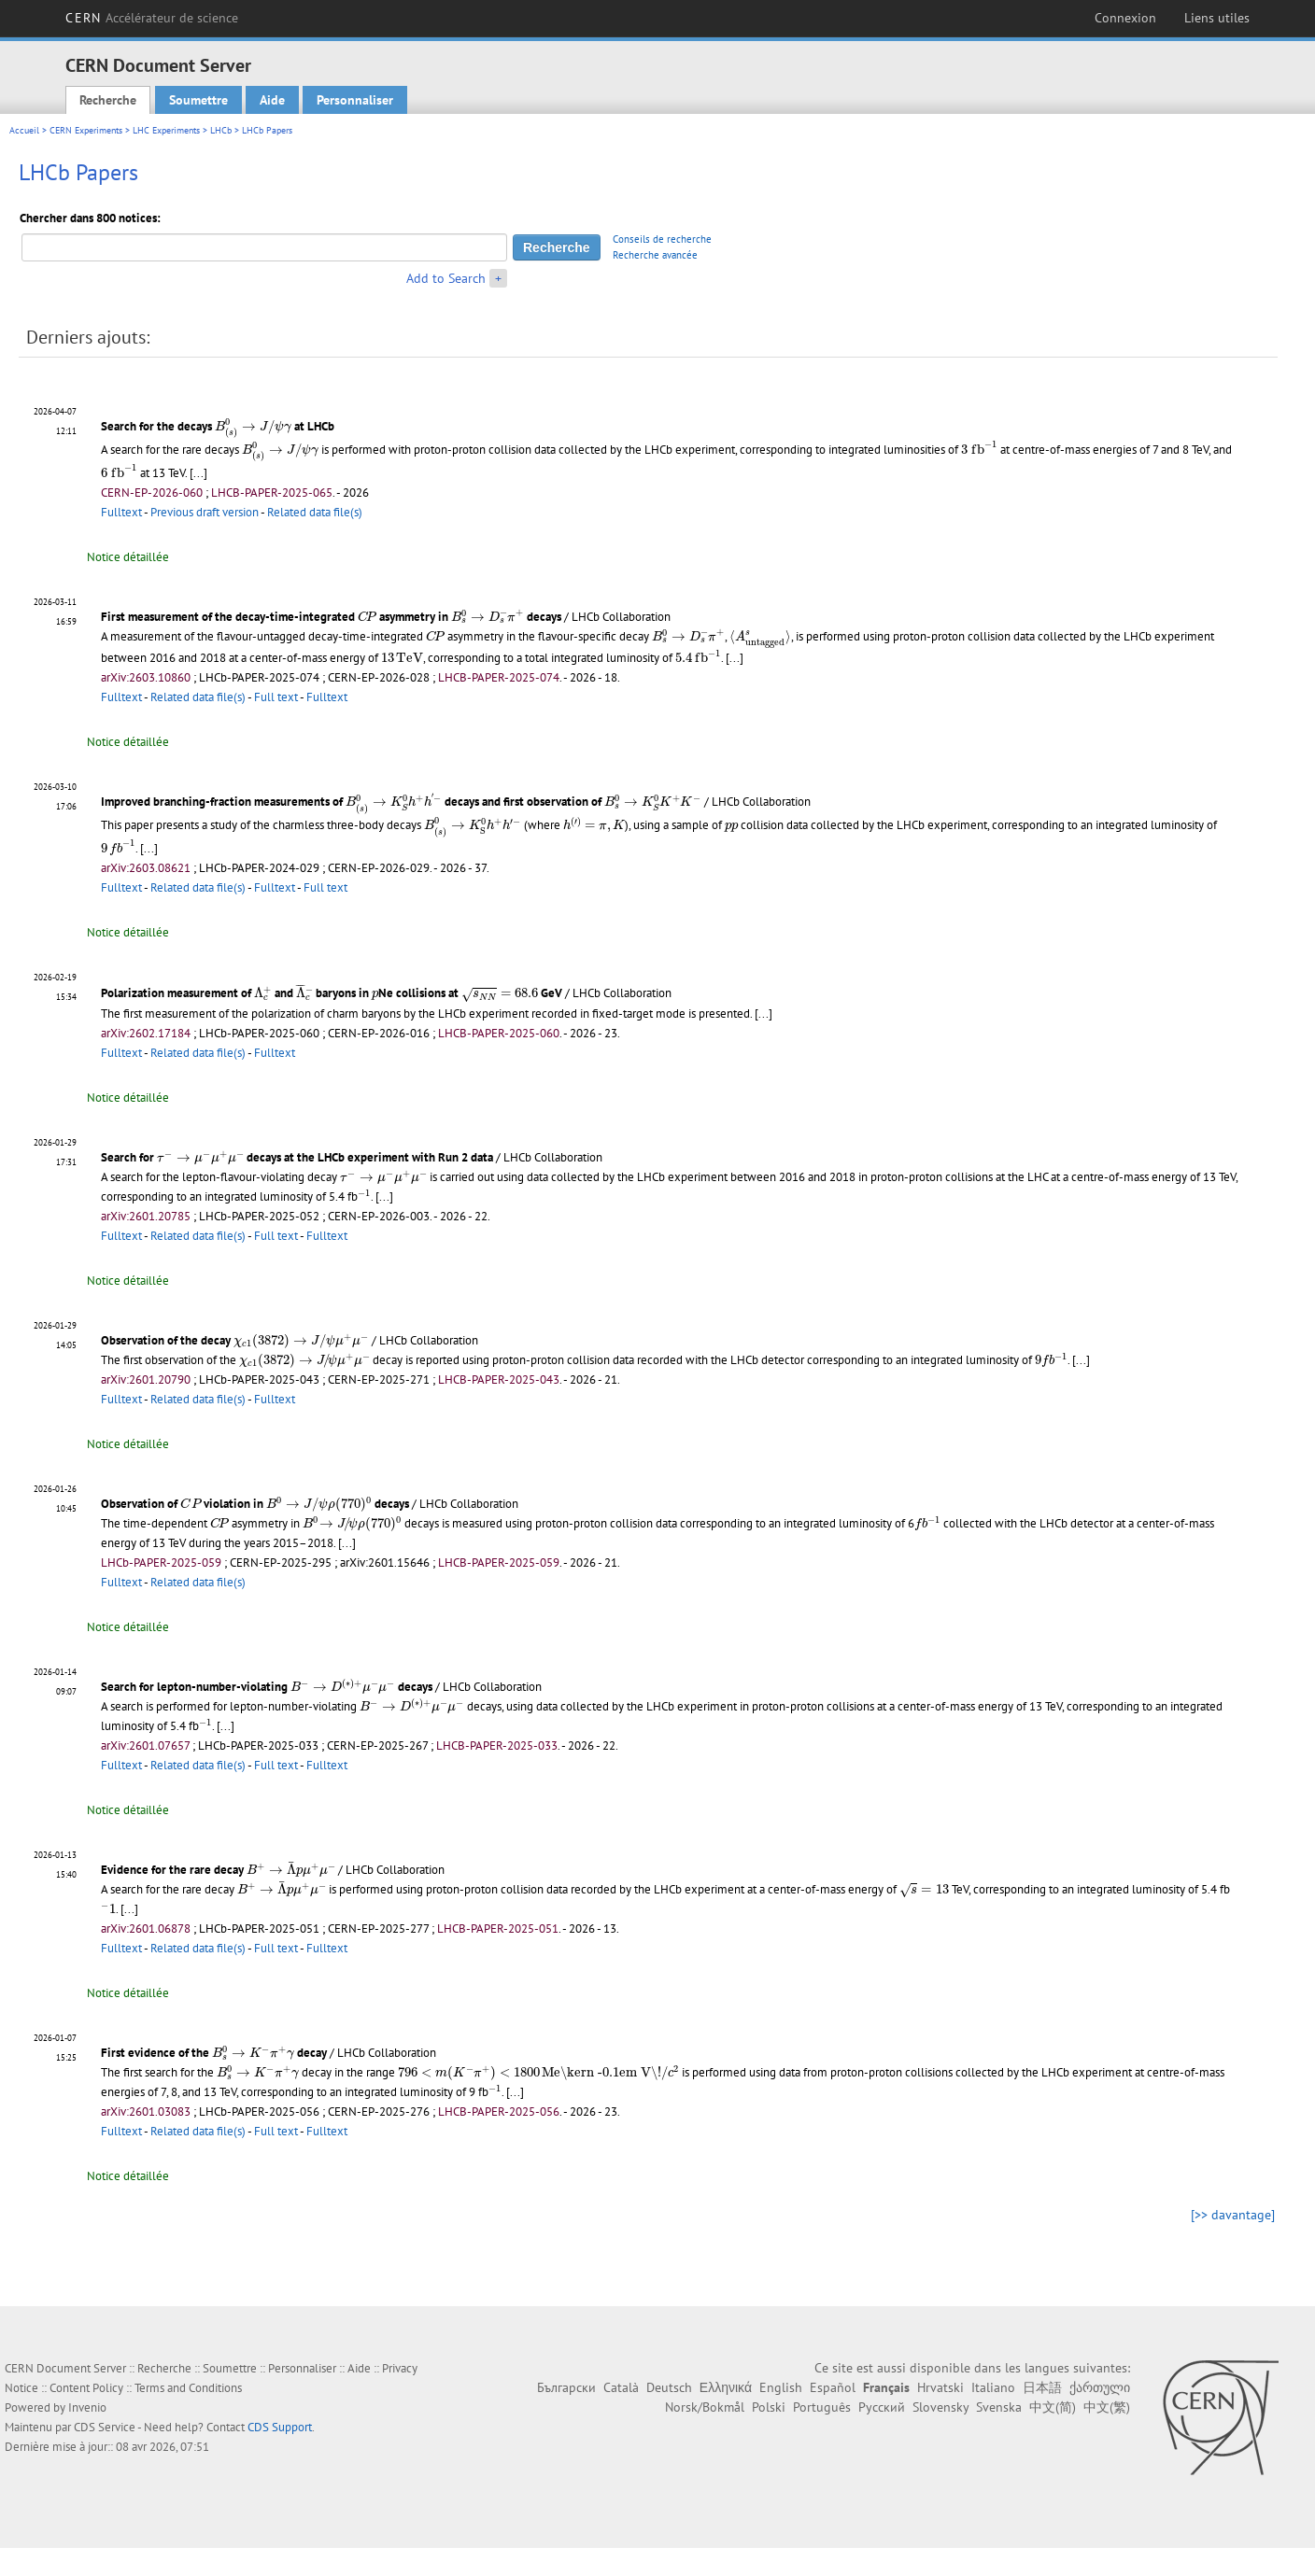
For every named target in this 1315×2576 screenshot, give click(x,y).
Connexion (1125, 17)
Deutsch (669, 2387)
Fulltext (121, 512)
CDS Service (104, 2427)
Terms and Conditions (188, 2388)
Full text (276, 697)
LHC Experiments (166, 130)
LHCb (221, 130)
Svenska (999, 2407)
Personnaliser (355, 99)
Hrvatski (940, 2387)
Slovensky (940, 2407)
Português (822, 2407)
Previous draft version (204, 512)
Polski (768, 2407)
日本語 (1042, 2387)
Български (566, 2387)
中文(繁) (1106, 2407)
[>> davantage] (1233, 2214)
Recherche (107, 99)
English (780, 2387)
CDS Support (279, 2427)
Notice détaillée (128, 557)
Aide (272, 99)
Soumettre (198, 99)
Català (621, 2387)
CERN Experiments (85, 130)
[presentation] (253, 428)
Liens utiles (1217, 17)
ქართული (1099, 2387)
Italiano (993, 2387)
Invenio (87, 2407)
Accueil (24, 130)
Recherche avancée (655, 254)
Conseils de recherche (662, 239)
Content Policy (86, 2388)
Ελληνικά (726, 2387)
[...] (198, 473)
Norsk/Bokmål (704, 2407)
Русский (881, 2407)
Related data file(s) (314, 512)
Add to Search (446, 278)
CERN (151, 17)
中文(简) (1052, 2407)
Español (832, 2387)
